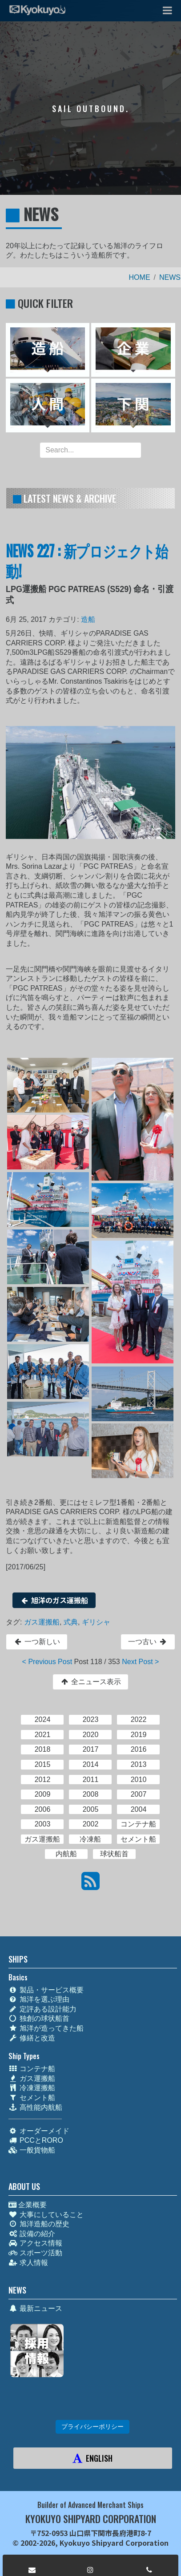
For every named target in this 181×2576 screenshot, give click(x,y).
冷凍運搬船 (31, 2088)
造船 (88, 619)
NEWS (170, 277)
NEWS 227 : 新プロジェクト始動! (87, 560)
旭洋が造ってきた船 (46, 2028)
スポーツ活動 (35, 2253)
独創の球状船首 (38, 2018)
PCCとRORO (35, 2140)
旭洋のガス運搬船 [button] (54, 1600)
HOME (139, 277)
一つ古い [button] (148, 1641)
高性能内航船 (35, 2107)
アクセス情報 (35, 2243)
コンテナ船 (31, 2068)
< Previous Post (47, 1661)
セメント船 (31, 2097)
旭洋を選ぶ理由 (38, 1999)
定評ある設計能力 (42, 2009)
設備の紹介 (31, 2233)
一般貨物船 (31, 2150)
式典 (71, 1622)
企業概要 (27, 2205)
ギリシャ (96, 1622)
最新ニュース (35, 2308)
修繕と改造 (31, 2038)
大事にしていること (46, 2214)
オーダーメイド (38, 2131)
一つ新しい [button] (36, 1641)
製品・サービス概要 (46, 1990)
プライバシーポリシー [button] (92, 2426)
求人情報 (28, 2262)
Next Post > (140, 1661)
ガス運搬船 (42, 1622)
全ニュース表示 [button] (90, 1681)
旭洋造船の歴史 (38, 2224)
